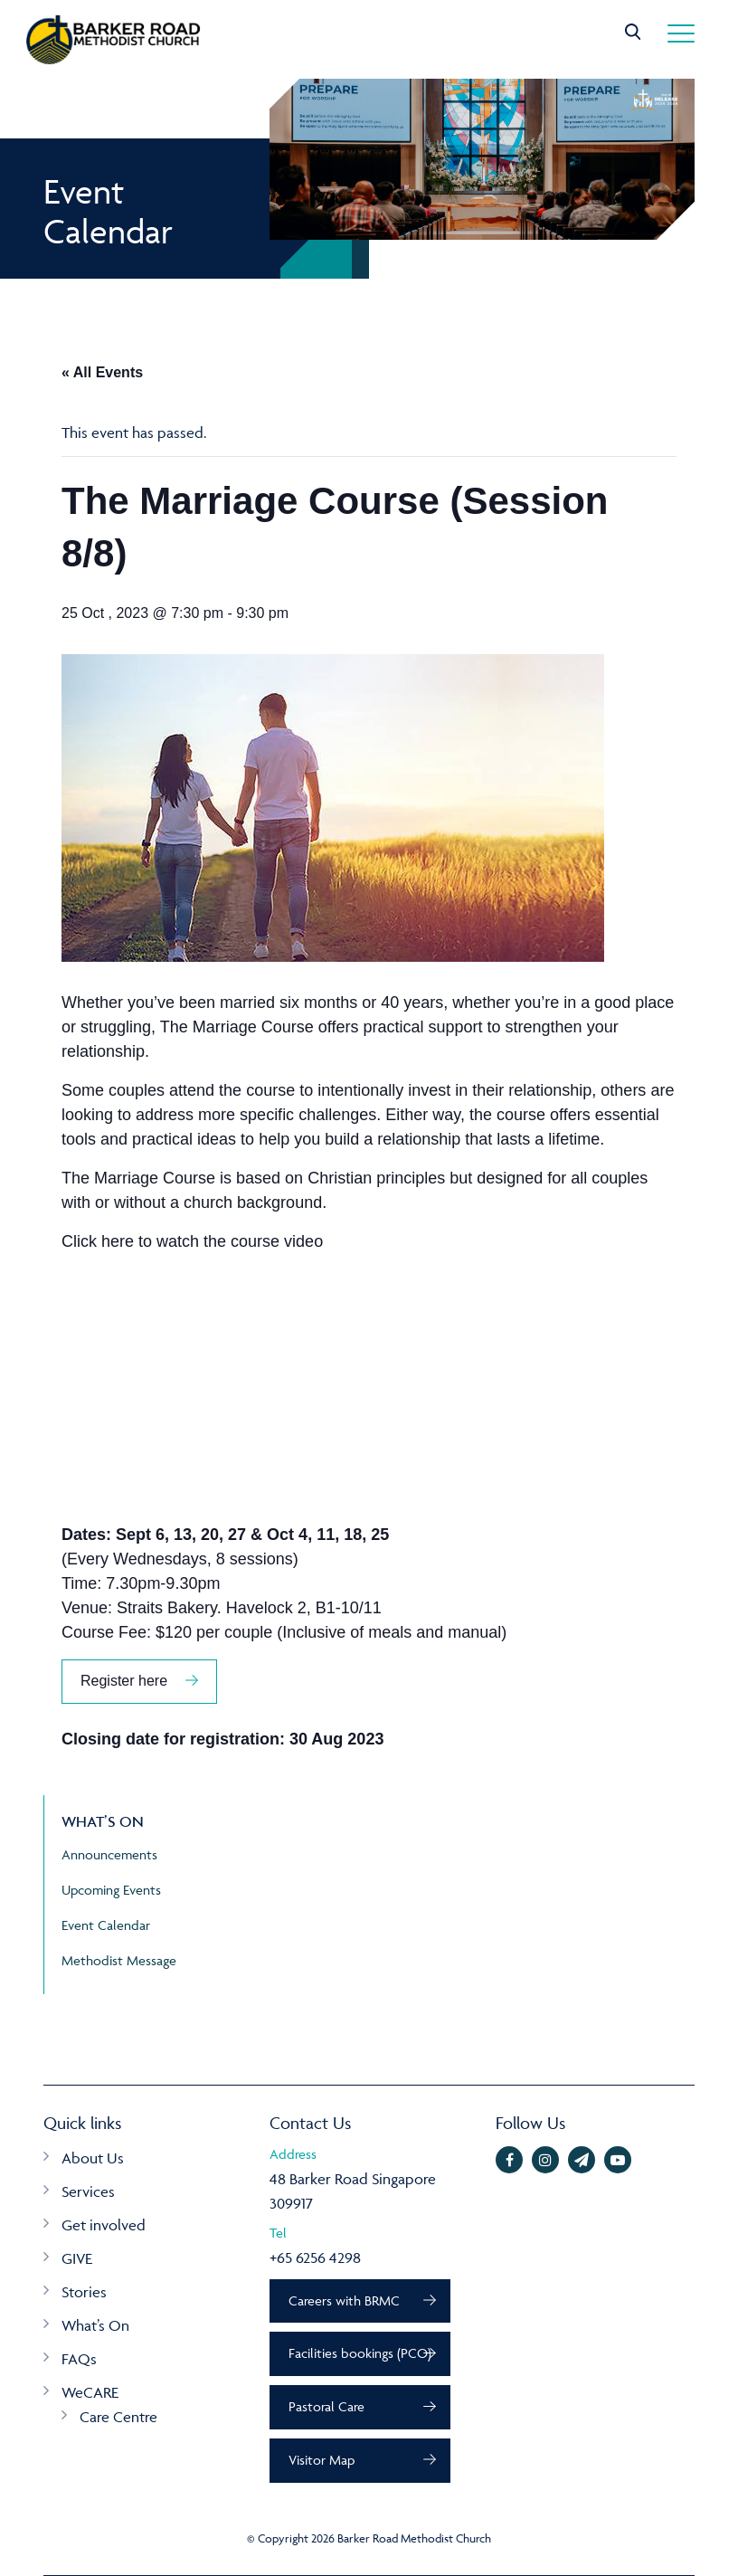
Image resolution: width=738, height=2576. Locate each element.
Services (88, 2191)
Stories (84, 2292)
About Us (93, 2158)
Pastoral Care (326, 2406)
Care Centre (118, 2417)
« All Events (102, 372)
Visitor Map (322, 2459)
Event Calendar (106, 1925)
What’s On (95, 2325)
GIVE (77, 2258)
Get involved (104, 2225)
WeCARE (90, 2392)
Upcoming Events (111, 1889)
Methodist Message (119, 1960)
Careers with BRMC (344, 2300)
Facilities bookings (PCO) (360, 2353)
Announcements (109, 1854)
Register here (123, 1680)
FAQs (79, 2359)
